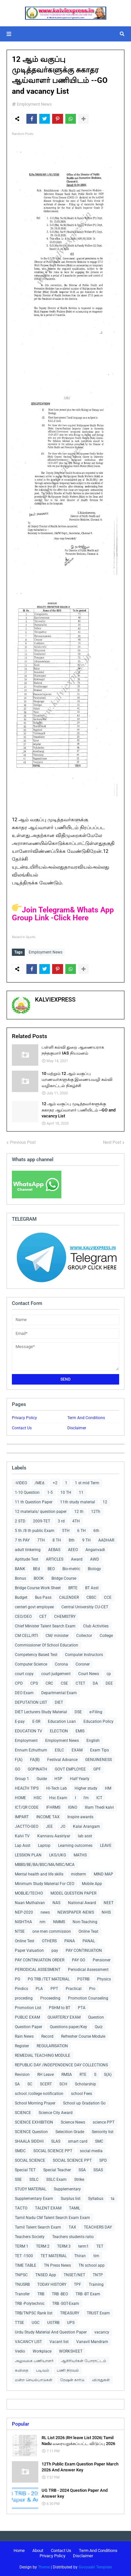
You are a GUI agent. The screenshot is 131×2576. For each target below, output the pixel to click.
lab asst (85, 1836)
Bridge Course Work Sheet (38, 1588)
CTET (80, 1683)
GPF (97, 1769)
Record (47, 2036)
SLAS (55, 2141)
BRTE (73, 1588)
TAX (72, 2227)
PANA (69, 1941)
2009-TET (41, 1521)
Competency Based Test (36, 1654)
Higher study (86, 1788)
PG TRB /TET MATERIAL (49, 1979)
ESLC (59, 1750)
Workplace (42, 2351)
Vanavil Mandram (92, 2341)
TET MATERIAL (54, 2256)
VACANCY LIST (28, 2341)
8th (72, 1540)
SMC (99, 2141)
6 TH (81, 1530)
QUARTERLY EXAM (64, 2017)
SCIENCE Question (31, 2132)
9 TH (86, 1540)
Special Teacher (57, 2170)
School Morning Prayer (35, 2103)
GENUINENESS (98, 1759)
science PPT (104, 2122)
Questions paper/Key (68, 2027)
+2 (55, 1483)
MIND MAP (103, 1874)
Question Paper (28, 2027)
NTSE (20, 1931)
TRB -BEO (60, 2294)
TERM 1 (21, 2246)
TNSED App (45, 2275)
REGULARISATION (52, 2046)
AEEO (73, 1549)
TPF (77, 2284)
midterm (78, 1874)
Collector (84, 1635)
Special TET (25, 2170)
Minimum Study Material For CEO (44, 1883)
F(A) (18, 1759)
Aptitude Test (26, 1559)
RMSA (66, 2074)
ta (113, 2198)
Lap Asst (22, 1845)
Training (96, 2284)
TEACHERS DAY (98, 2227)
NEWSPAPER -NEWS (75, 1912)
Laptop (44, 1845)
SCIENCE (23, 2112)
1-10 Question (27, 1492)
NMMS (59, 1922)
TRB (40, 2294)
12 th (78, 1511)
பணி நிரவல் (68, 2370)
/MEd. (40, 1483)
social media (91, 2151)
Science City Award (56, 2112)
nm (43, 1922)
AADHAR (106, 1540)
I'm (86, 1798)
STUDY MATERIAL (30, 2189)
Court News (88, 1673)
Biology (94, 1569)
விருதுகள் (101, 2380)
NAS (56, 1902)
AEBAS (54, 1549)
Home (19, 2550)
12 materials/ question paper (41, 1511)
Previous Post (23, 1142)
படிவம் (42, 2370)
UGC (36, 2322)
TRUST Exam (98, 2313)
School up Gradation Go (84, 2103)
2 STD (20, 1521)
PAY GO (78, 1960)
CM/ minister (57, 1635)
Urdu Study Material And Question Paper (51, 2332)
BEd (36, 1569)
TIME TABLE (25, 2265)
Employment (26, 1740)
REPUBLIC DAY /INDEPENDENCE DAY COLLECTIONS (61, 2065)
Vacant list (59, 2341)
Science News (73, 2122)
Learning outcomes (75, 1845)
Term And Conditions (86, 1418)
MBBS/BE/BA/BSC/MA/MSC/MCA (45, 1864)
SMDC (20, 2151)
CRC (49, 1683)
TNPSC (21, 2275)
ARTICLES (54, 1559)
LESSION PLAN (28, 1855)
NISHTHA (23, 1922)
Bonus (20, 1578)
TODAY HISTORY (51, 2284)
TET (99, 2246)
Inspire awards (80, 1817)
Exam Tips (99, 1750)
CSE (64, 1683)
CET (43, 1616)
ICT (99, 1798)
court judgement (56, 1673)
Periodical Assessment (88, 1969)
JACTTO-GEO (26, 1826)
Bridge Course (63, 1578)
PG (17, 1979)
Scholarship (85, 2084)
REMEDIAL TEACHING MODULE (42, 2055)
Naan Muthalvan (30, 1902)
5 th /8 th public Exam (34, 1530)
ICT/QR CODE (27, 1807)
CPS (34, 1683)
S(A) (108, 2074)
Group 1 (22, 1778)
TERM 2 (42, 2246)
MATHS (80, 1855)
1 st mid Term (87, 1483)
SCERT (46, 2084)
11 (81, 1492)
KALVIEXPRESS (55, 999)
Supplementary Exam (34, 2198)
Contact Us (22, 1428)
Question (96, 2017)
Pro (92, 1988)
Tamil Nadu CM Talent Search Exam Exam (52, 2217)
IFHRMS (53, 1807)
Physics (104, 1979)
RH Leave (45, 2074)
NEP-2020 (24, 1912)
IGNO (72, 1807)
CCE (108, 1597)
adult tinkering (28, 1549)
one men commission (51, 1931)
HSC (38, 1798)
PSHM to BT (59, 2007)
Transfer (22, 2294)
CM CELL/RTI (26, 1635)
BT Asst (92, 1588)
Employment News (34, 104)
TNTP (98, 2275)
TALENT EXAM (48, 2208)
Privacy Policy (24, 1418)
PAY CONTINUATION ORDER (39, 1960)
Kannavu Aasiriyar (53, 1836)
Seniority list (103, 2132)
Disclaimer (76, 1428)
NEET (109, 1902)
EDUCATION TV (28, 1731)
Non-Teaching (85, 1922)
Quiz (99, 2027)
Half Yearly (79, 1778)
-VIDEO (21, 1483)
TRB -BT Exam (88, 2294)
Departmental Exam (59, 1693)
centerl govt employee (34, 1607)
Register (22, 2046)
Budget (21, 1597)
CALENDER (69, 1597)
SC (29, 2084)
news (45, 1912)
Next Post (112, 1142)
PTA (81, 2007)
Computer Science (31, 1664)
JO (62, 1826)
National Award (82, 1902)
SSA (82, 2170)
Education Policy (98, 1721)
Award (76, 1559)
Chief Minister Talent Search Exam (45, 1626)
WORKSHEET (70, 2351)
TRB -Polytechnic (30, 2303)
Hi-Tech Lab (56, 1788)
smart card (77, 2141)
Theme (44, 2567)
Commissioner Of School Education (46, 1645)
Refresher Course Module (83, 2036)
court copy (24, 1673)
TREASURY (69, 2313)
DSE (78, 1712)
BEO (51, 1569)
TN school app (92, 2265)
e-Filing (95, 1712)
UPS (71, 2322)
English (93, 1740)
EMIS (80, 1731)
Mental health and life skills (39, 1874)
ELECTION (59, 1731)
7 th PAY (22, 1540)
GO (17, 1769)
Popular (20, 2424)
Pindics (21, 1988)
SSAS (98, 2170)
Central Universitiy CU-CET (84, 1607)
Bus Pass (43, 1597)
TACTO (21, 2208)
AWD (94, 1559)
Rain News (24, 2036)
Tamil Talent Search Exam (38, 2227)
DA (95, 1683)
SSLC (34, 2179)
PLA (39, 1988)
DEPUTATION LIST (31, 1702)
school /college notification (39, 2093)
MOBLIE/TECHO (29, 1893)
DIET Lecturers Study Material (41, 1712)
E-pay (20, 1721)
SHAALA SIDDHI (29, 2141)
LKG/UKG (57, 1855)
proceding (24, 1998)
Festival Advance (62, 1759)
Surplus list (71, 2198)
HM (108, 1788)
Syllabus (95, 2198)
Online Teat (88, 1931)
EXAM (77, 1750)
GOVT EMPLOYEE (70, 1769)
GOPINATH (37, 1769)
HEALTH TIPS (27, 1788)
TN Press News (57, 2265)
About (37, 2550)
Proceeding (50, 1998)
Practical (74, 1988)
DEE (109, 1683)
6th (96, 1530)
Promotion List (28, 2007)
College (106, 1635)
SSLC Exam (56, 2179)
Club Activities (96, 1626)
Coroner (83, 1664)
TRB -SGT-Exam (65, 2303)
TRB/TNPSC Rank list (33, 2313)
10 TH (65, 1492)
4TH (76, 1521)
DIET (59, 1702)
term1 (83, 2246)
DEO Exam (24, 1693)
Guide (42, 1778)
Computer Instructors (84, 1654)
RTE (83, 2074)
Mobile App (92, 1883)
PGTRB (83, 1979)
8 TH (56, 1540)
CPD (19, 1683)
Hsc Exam (58, 1798)
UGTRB (53, 2322)
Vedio (20, 2351)
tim (96, 2256)
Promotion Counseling (88, 1998)
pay (54, 1950)
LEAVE (106, 1845)
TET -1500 (24, 2256)
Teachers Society (30, 2236)
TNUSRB (22, 2284)
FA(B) (35, 1759)
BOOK (39, 1578)
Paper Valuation (29, 1950)
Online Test (24, 1941)
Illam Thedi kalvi (99, 1807)
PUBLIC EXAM (27, 2017)
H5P (58, 1778)
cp (109, 1673)
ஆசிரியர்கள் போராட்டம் (83, 2361)
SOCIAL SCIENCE (30, 2160)
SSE (18, 2179)
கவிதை (21, 2370)
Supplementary (67, 2189)
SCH (63, 2084)
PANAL (88, 1941)
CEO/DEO (23, 1616)
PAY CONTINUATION (84, 1950)
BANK (20, 1569)
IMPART (22, 1817)
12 (105, 1502)
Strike (79, 2179)
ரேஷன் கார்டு (72, 2380)
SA (17, 2084)
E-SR (36, 1721)
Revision (22, 2074)
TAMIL (74, 2208)
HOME (20, 1798)
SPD (103, 2160)
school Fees (81, 2093)
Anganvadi (95, 1549)
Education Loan (62, 1721)
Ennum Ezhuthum (31, 1750)
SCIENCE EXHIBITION (34, 2122)
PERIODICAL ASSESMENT (37, 1969)
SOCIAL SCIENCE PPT (52, 2151)
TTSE (19, 2322)
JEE (49, 1826)
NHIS (106, 1912)
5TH (66, 1530)
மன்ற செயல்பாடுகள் (33, 2380)
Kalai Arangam (86, 1826)
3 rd (61, 1521)
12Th (95, 1511)
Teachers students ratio (73, 2236)
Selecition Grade (69, 2132)
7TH (41, 1540)
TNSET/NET (74, 2275)
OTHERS (49, 1941)
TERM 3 (64, 2246)
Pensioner (102, 1960)
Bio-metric (71, 1569)
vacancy (101, 2332)
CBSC (91, 1597)
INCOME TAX (48, 1817)
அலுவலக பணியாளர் (34, 2361)
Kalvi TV (22, 1836)
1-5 (50, 1492)
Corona (61, 1664)
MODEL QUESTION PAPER (73, 1893)
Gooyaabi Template (95, 2567)
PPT (54, 1988)
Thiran (80, 2256)
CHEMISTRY (65, 1616)
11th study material (77, 1502)
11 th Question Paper (33, 1502)
